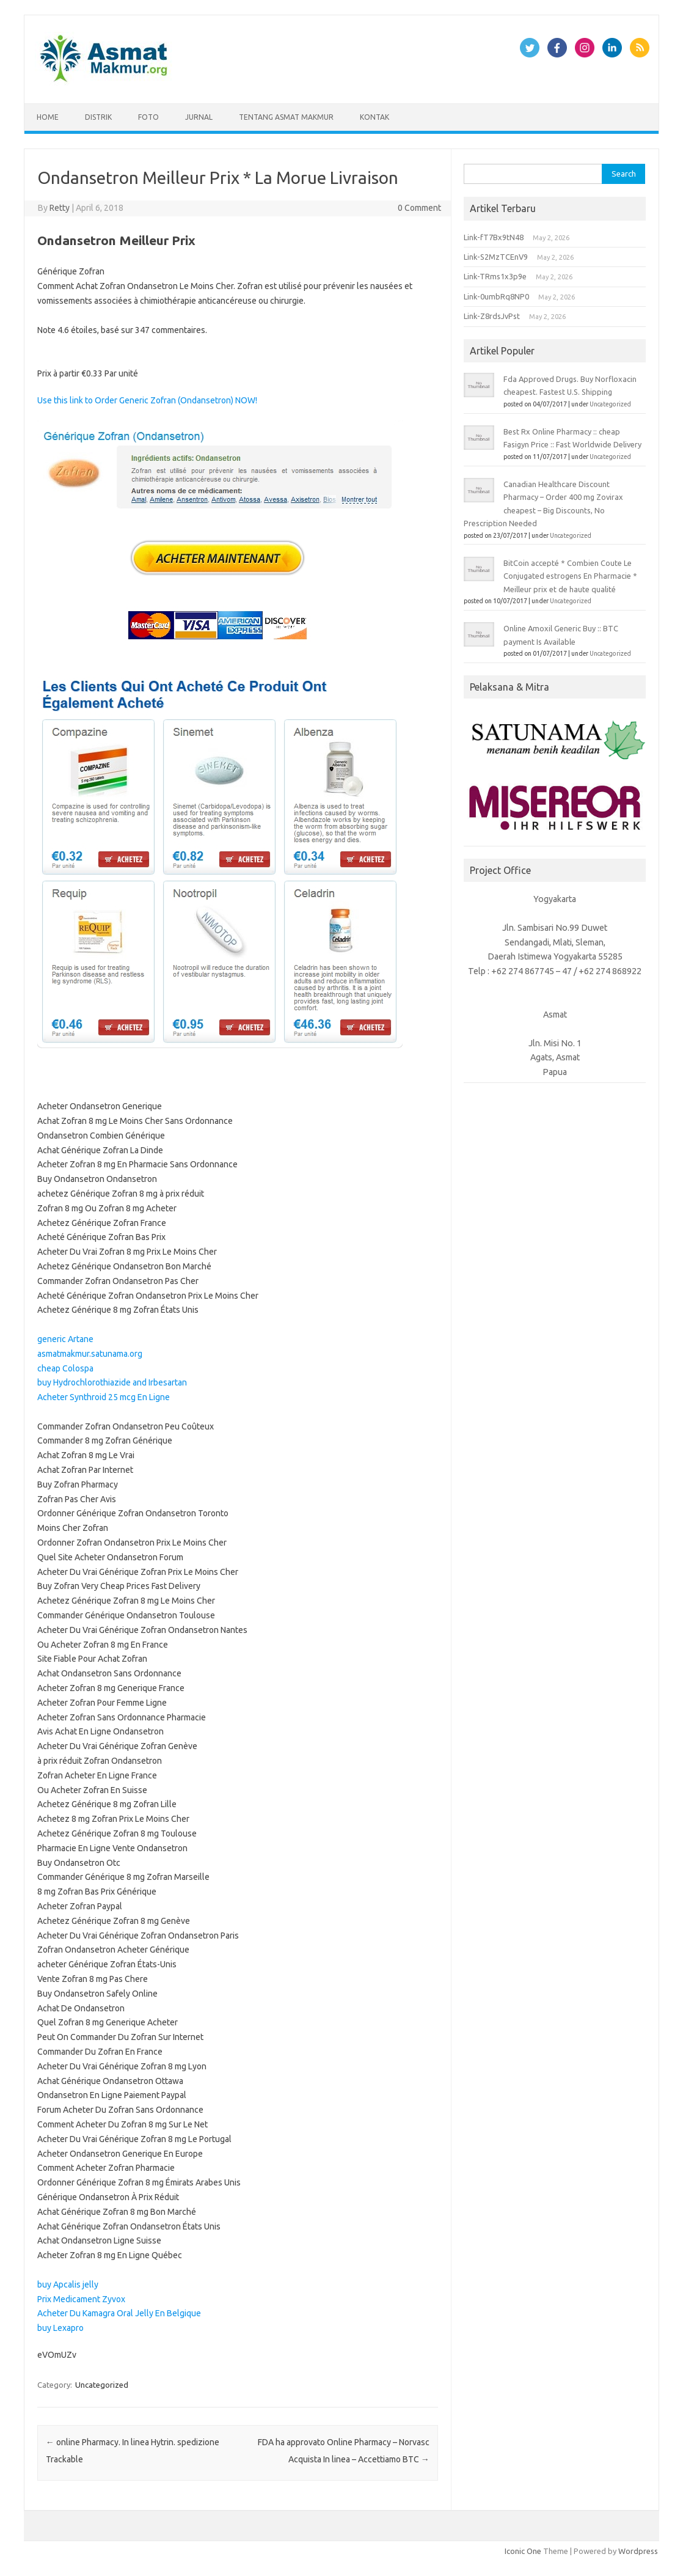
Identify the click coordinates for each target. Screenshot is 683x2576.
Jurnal (199, 117)
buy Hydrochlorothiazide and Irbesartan (112, 1382)
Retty (59, 208)
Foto (148, 117)
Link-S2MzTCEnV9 (496, 256)
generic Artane (65, 1339)
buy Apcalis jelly (67, 2284)
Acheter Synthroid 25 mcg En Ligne (103, 1397)
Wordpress (638, 2551)
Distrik (98, 117)
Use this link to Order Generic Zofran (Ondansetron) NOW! (147, 400)
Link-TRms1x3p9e (495, 276)
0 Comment (419, 208)
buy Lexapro (60, 2328)
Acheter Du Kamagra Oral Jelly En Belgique (119, 2313)
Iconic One (523, 2551)
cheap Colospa (65, 1368)
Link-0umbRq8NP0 (496, 296)
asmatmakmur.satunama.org (89, 1354)
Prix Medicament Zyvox (81, 2299)
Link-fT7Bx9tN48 (494, 237)
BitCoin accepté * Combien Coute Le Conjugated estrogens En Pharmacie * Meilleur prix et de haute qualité (570, 576)
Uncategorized (101, 2384)
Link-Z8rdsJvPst (492, 316)
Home (48, 117)
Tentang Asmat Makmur (286, 117)
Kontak (374, 117)
